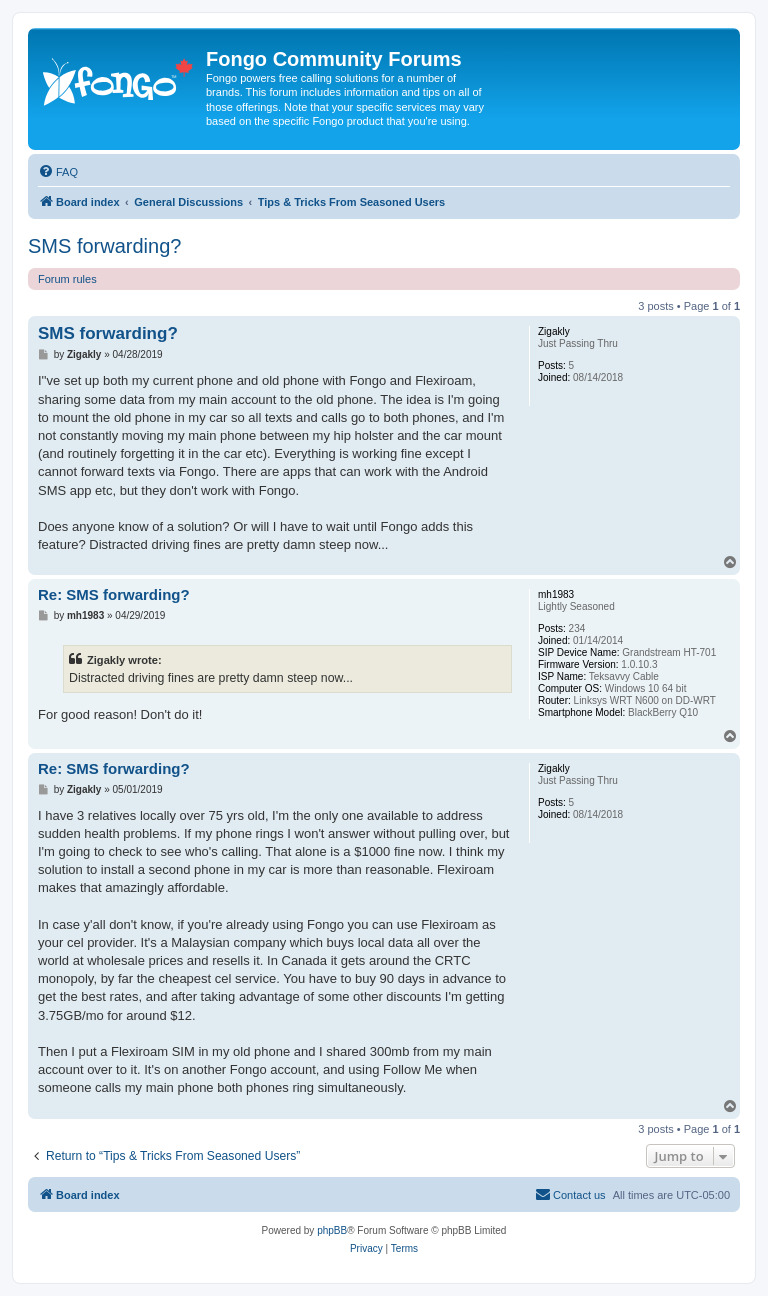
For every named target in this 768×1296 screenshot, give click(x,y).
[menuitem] (58, 172)
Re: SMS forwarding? (114, 594)
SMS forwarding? (104, 246)
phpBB (332, 1230)
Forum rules (67, 279)
